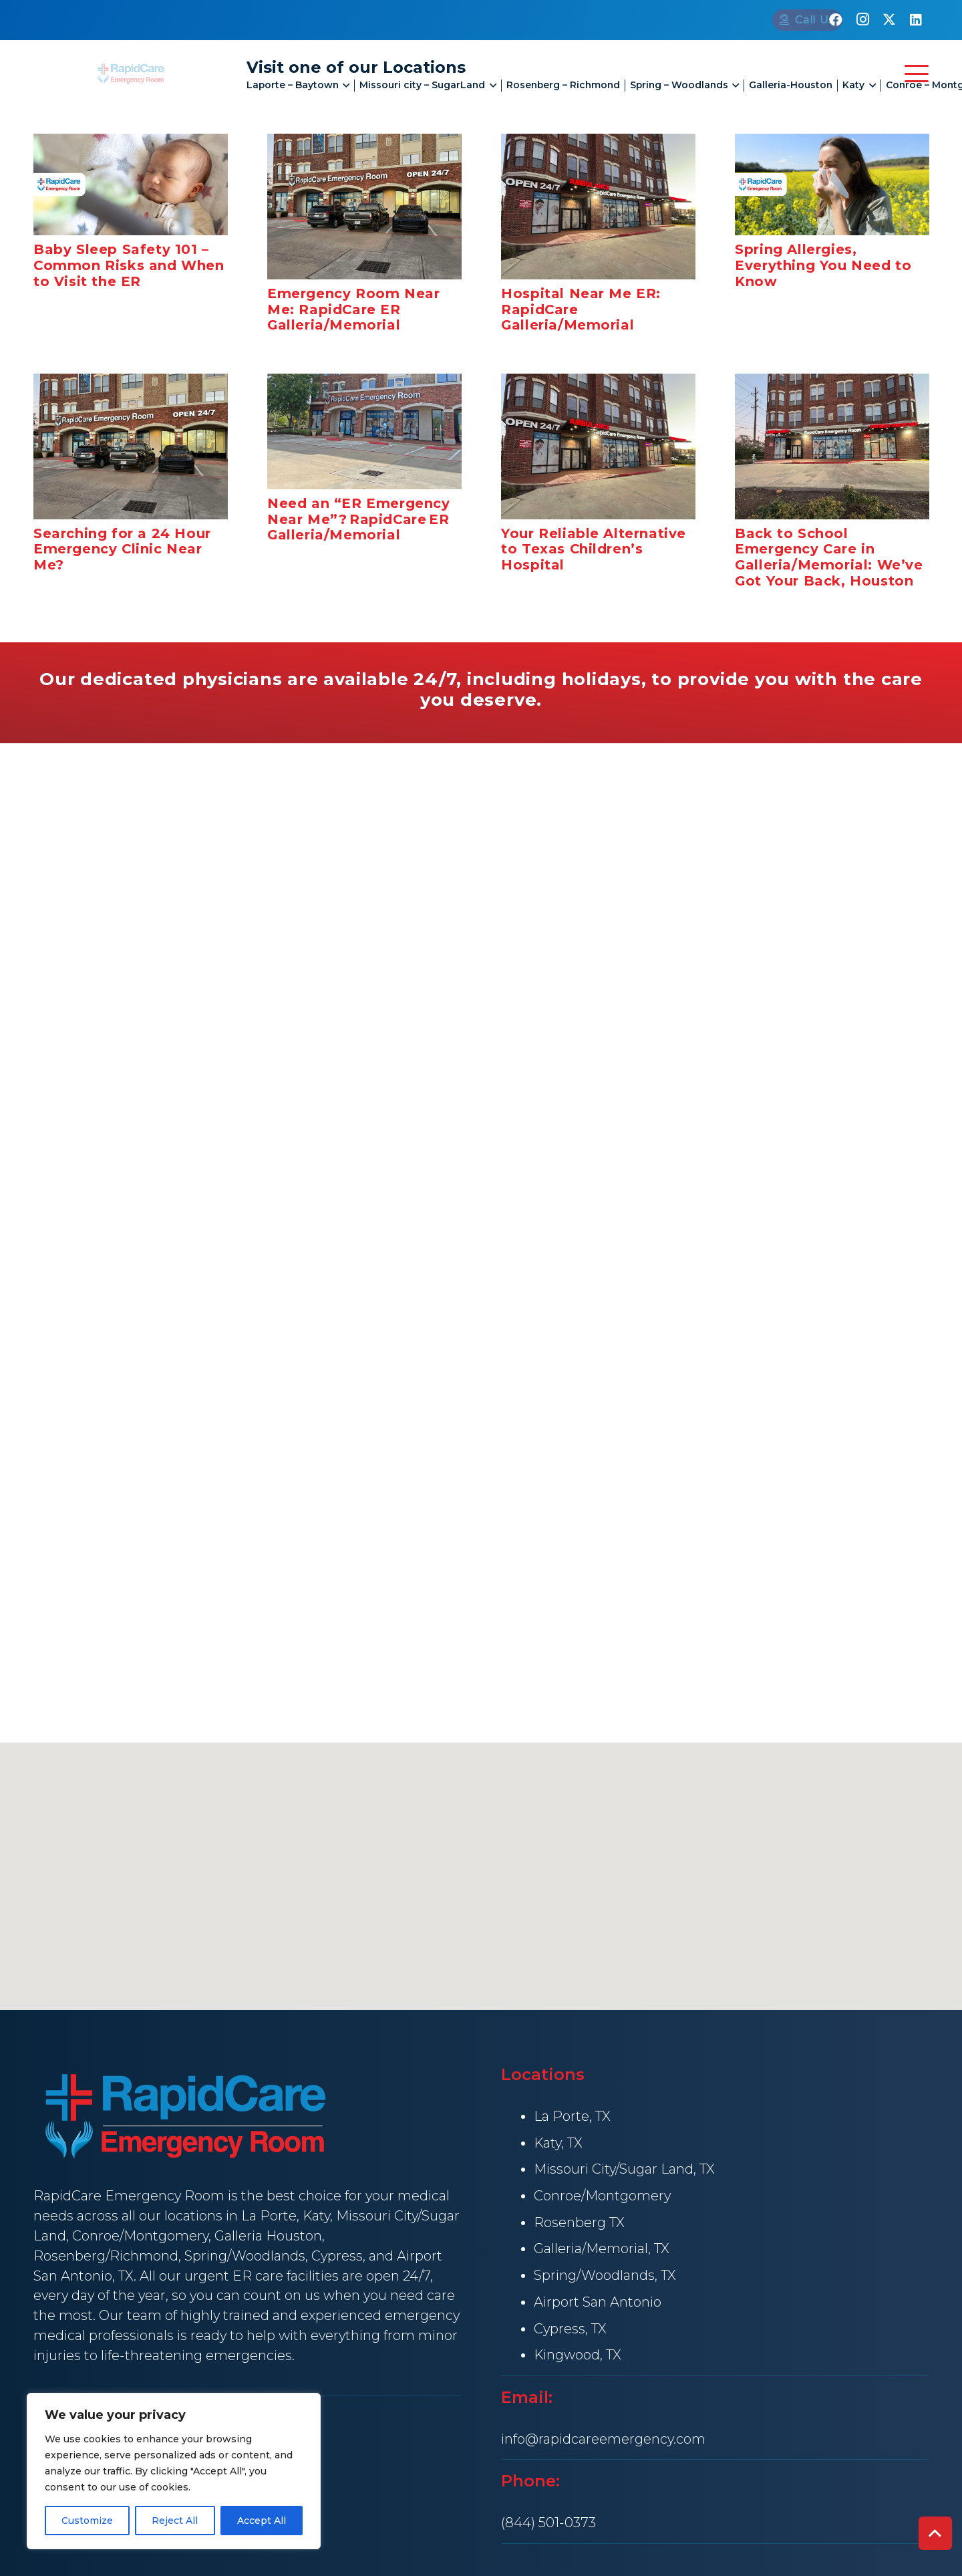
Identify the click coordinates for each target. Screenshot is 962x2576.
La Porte (269, 2216)
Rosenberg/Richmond (105, 2256)
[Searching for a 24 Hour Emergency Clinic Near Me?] (130, 446)
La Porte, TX (572, 2116)
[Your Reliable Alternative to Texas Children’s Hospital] (598, 446)
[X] (889, 20)
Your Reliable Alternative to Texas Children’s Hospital (593, 549)
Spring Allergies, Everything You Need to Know (823, 265)
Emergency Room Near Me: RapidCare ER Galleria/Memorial (353, 309)
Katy (316, 2216)
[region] (174, 2471)
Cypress (337, 2256)
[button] (344, 86)
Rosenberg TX (579, 2222)
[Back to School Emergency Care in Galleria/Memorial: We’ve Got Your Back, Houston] (832, 446)
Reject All (175, 2521)
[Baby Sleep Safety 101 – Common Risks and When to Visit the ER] (130, 184)
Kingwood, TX (577, 2355)
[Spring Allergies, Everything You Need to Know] (832, 184)
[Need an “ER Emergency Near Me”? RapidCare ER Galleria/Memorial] (364, 431)
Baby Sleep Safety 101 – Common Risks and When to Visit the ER (128, 265)
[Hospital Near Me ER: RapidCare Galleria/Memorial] (598, 206)
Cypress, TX (570, 2329)
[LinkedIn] (916, 20)
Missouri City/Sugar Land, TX (624, 2169)
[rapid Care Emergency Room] (130, 73)
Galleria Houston (268, 2236)
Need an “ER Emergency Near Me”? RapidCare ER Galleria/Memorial (358, 519)
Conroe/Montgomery (140, 2236)
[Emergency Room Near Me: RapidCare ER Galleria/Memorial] (364, 206)
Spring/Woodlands (244, 2256)
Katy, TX (558, 2143)
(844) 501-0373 (548, 2523)
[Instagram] (862, 20)
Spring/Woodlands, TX (605, 2275)
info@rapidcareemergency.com (603, 2439)
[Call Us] (761, 20)
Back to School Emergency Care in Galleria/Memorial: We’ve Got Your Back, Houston (829, 556)
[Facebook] (836, 20)
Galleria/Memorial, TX (601, 2248)
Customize (87, 2521)
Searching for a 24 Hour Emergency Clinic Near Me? (122, 549)
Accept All (261, 2521)
